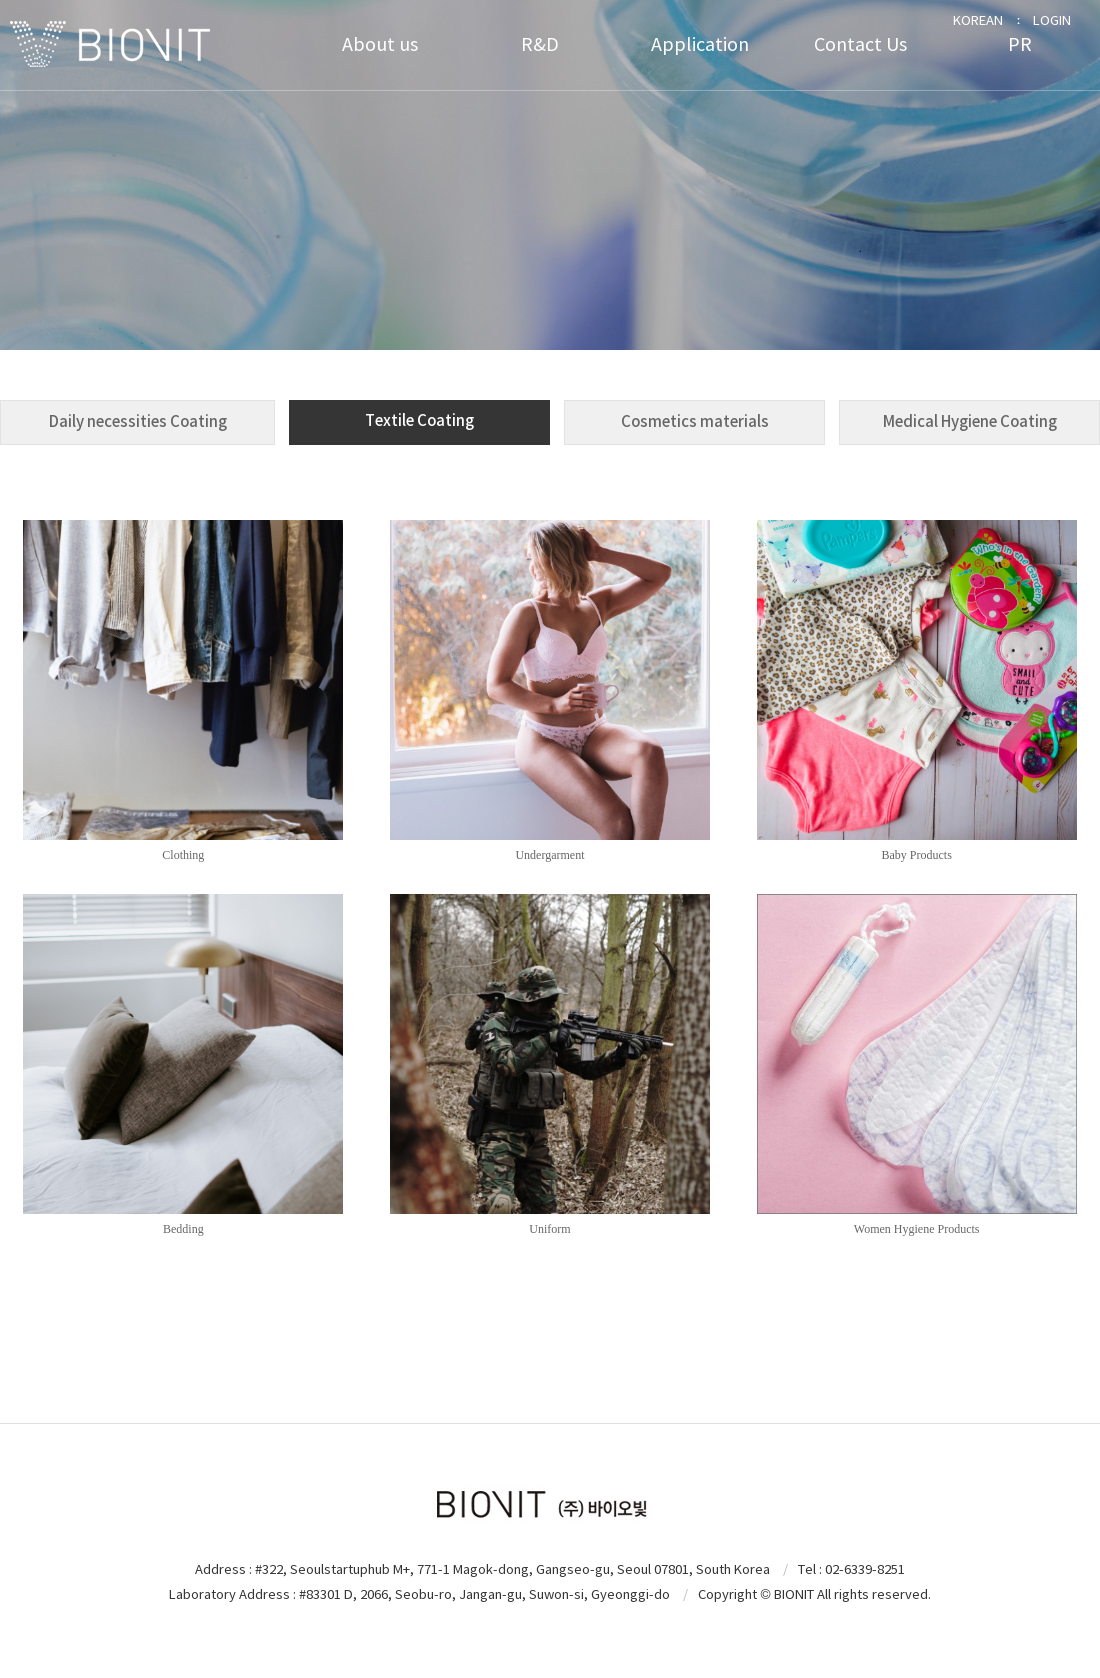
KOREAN (978, 20)
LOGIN (1052, 20)
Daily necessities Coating (138, 421)
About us (380, 44)
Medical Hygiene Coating (970, 421)
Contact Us (860, 44)
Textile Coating (419, 420)
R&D (540, 44)
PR (1020, 44)
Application (700, 44)
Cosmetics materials (695, 421)
